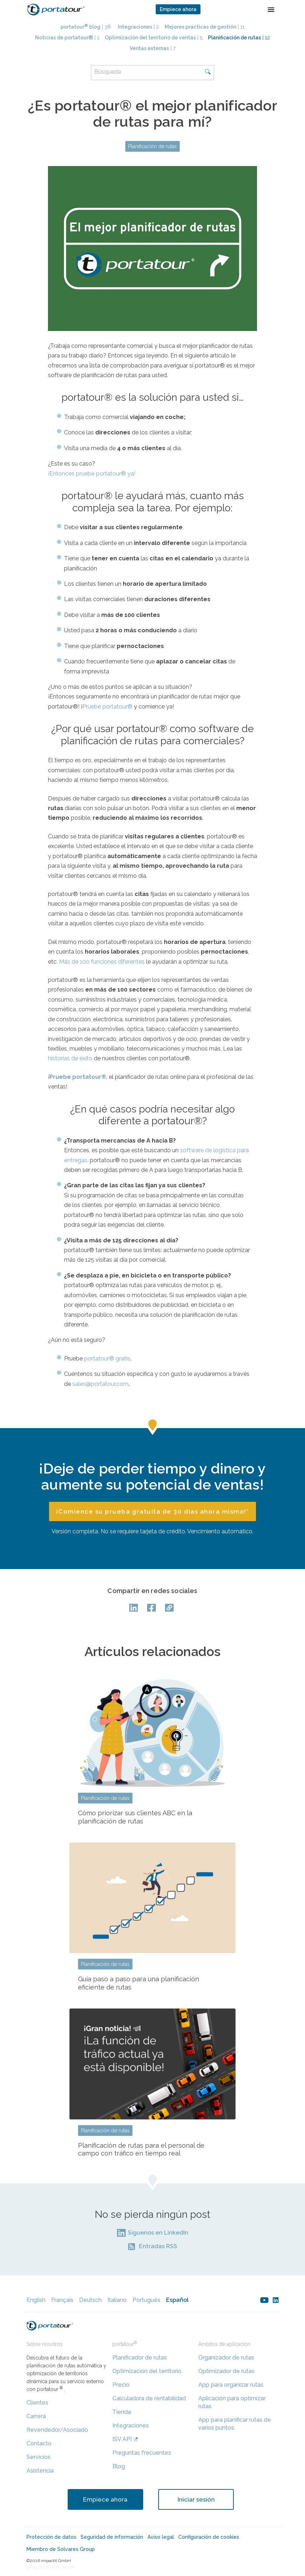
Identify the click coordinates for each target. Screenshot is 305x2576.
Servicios (38, 2457)
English (35, 2300)
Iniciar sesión (196, 2499)
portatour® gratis (107, 1358)
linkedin (276, 2300)
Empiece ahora (178, 9)
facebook (152, 1608)
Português (146, 2300)
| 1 (67, 37)
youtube (264, 2300)
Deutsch (90, 2300)
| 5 (153, 37)
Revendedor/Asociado (57, 2429)
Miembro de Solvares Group (60, 2549)
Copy (170, 1608)
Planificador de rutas (139, 2357)
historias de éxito (70, 1058)
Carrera (36, 2416)
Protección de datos (51, 2537)
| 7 (152, 48)
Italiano (117, 2300)
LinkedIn (134, 1608)
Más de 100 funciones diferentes (102, 961)
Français (62, 2300)
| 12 (239, 37)
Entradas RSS (158, 2246)
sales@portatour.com (100, 1383)
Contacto (39, 2443)
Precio (121, 2384)
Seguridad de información (112, 2537)
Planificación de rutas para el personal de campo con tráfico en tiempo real (141, 2149)
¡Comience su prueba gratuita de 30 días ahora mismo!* (152, 1511)
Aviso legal (160, 2537)
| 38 (85, 27)
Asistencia (40, 2470)
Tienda (121, 2412)
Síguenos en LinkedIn (158, 2232)
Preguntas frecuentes (141, 2452)
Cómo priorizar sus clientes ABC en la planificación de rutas (135, 1817)
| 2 (138, 27)
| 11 (205, 27)
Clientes (37, 2402)
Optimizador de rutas (226, 2371)
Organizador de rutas (226, 2357)
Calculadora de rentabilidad (149, 2398)
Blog (118, 2466)
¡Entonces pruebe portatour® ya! (91, 473)
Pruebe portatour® (107, 706)
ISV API (122, 2439)
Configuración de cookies (208, 2537)
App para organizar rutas (230, 2384)
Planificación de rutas (152, 146)
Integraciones (130, 2425)
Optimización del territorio (146, 2371)
